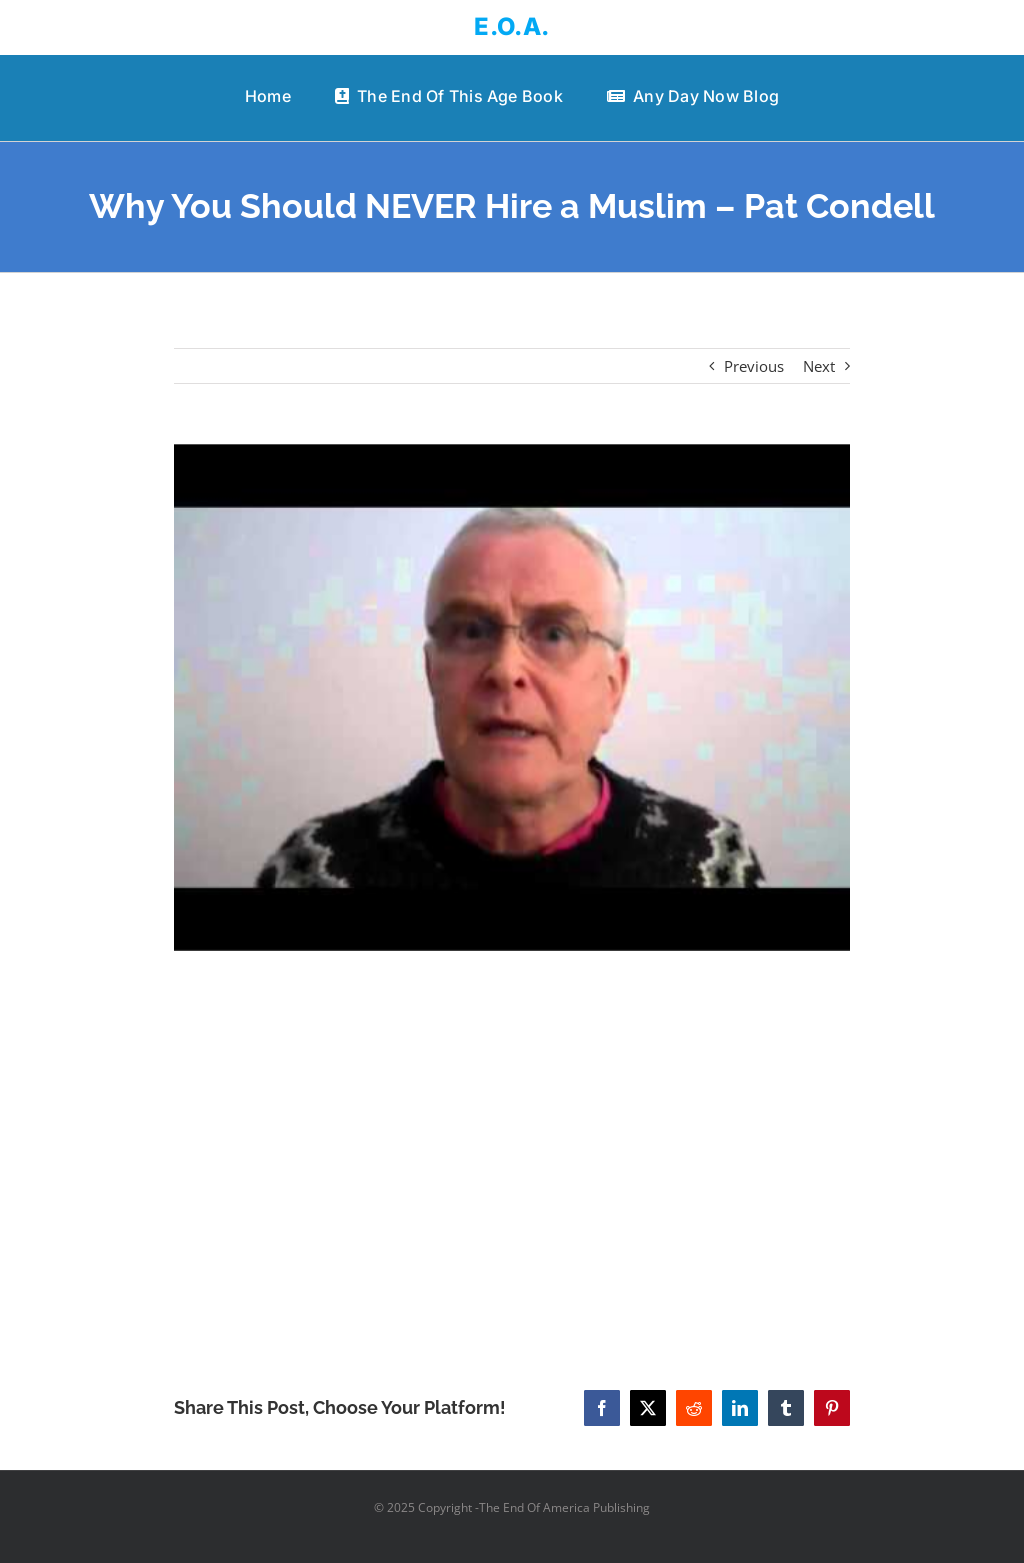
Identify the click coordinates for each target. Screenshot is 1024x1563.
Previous (754, 366)
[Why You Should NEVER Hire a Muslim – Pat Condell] (512, 697)
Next (819, 366)
